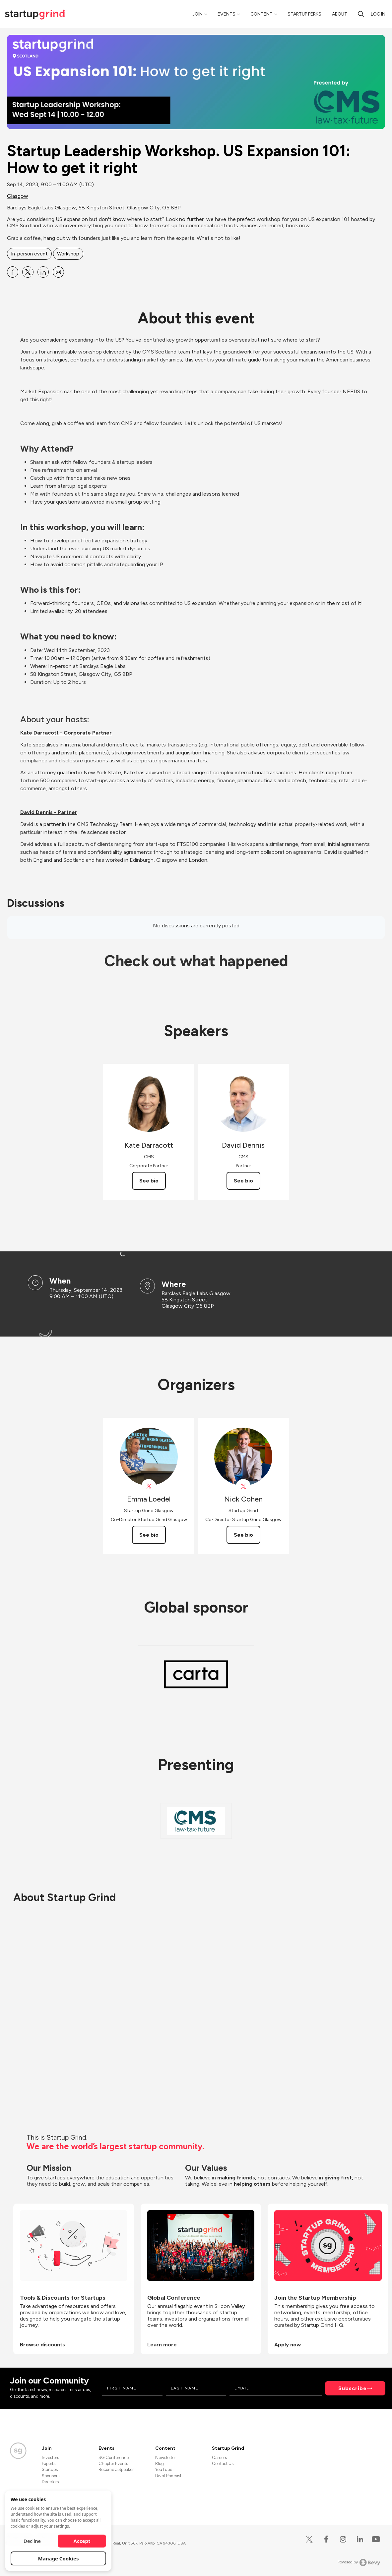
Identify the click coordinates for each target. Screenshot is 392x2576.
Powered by (359, 2562)
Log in (378, 14)
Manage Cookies (58, 2558)
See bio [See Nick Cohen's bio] (243, 1535)
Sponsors (50, 2475)
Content (261, 14)
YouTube (163, 2469)
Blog (159, 2463)
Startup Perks (304, 14)
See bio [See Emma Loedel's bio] (149, 1535)
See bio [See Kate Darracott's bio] (149, 1181)
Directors (50, 2481)
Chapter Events (113, 2463)
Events (226, 14)
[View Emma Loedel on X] (148, 1486)
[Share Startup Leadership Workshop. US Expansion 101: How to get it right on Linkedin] (43, 272)
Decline (32, 2541)
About (339, 14)
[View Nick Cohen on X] (243, 1486)
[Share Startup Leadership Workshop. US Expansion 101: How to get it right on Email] (58, 272)
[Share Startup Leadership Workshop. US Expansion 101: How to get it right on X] (28, 272)
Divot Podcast (168, 2475)
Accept (82, 2541)
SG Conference (113, 2457)
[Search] (360, 14)
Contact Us (222, 2463)
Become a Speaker (116, 2469)
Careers (219, 2457)
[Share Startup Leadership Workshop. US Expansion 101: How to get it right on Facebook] (12, 272)
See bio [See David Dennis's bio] (243, 1181)
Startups (50, 2469)
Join (197, 14)
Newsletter (165, 2457)
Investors (50, 2457)
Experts (48, 2463)
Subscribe (352, 2388)
